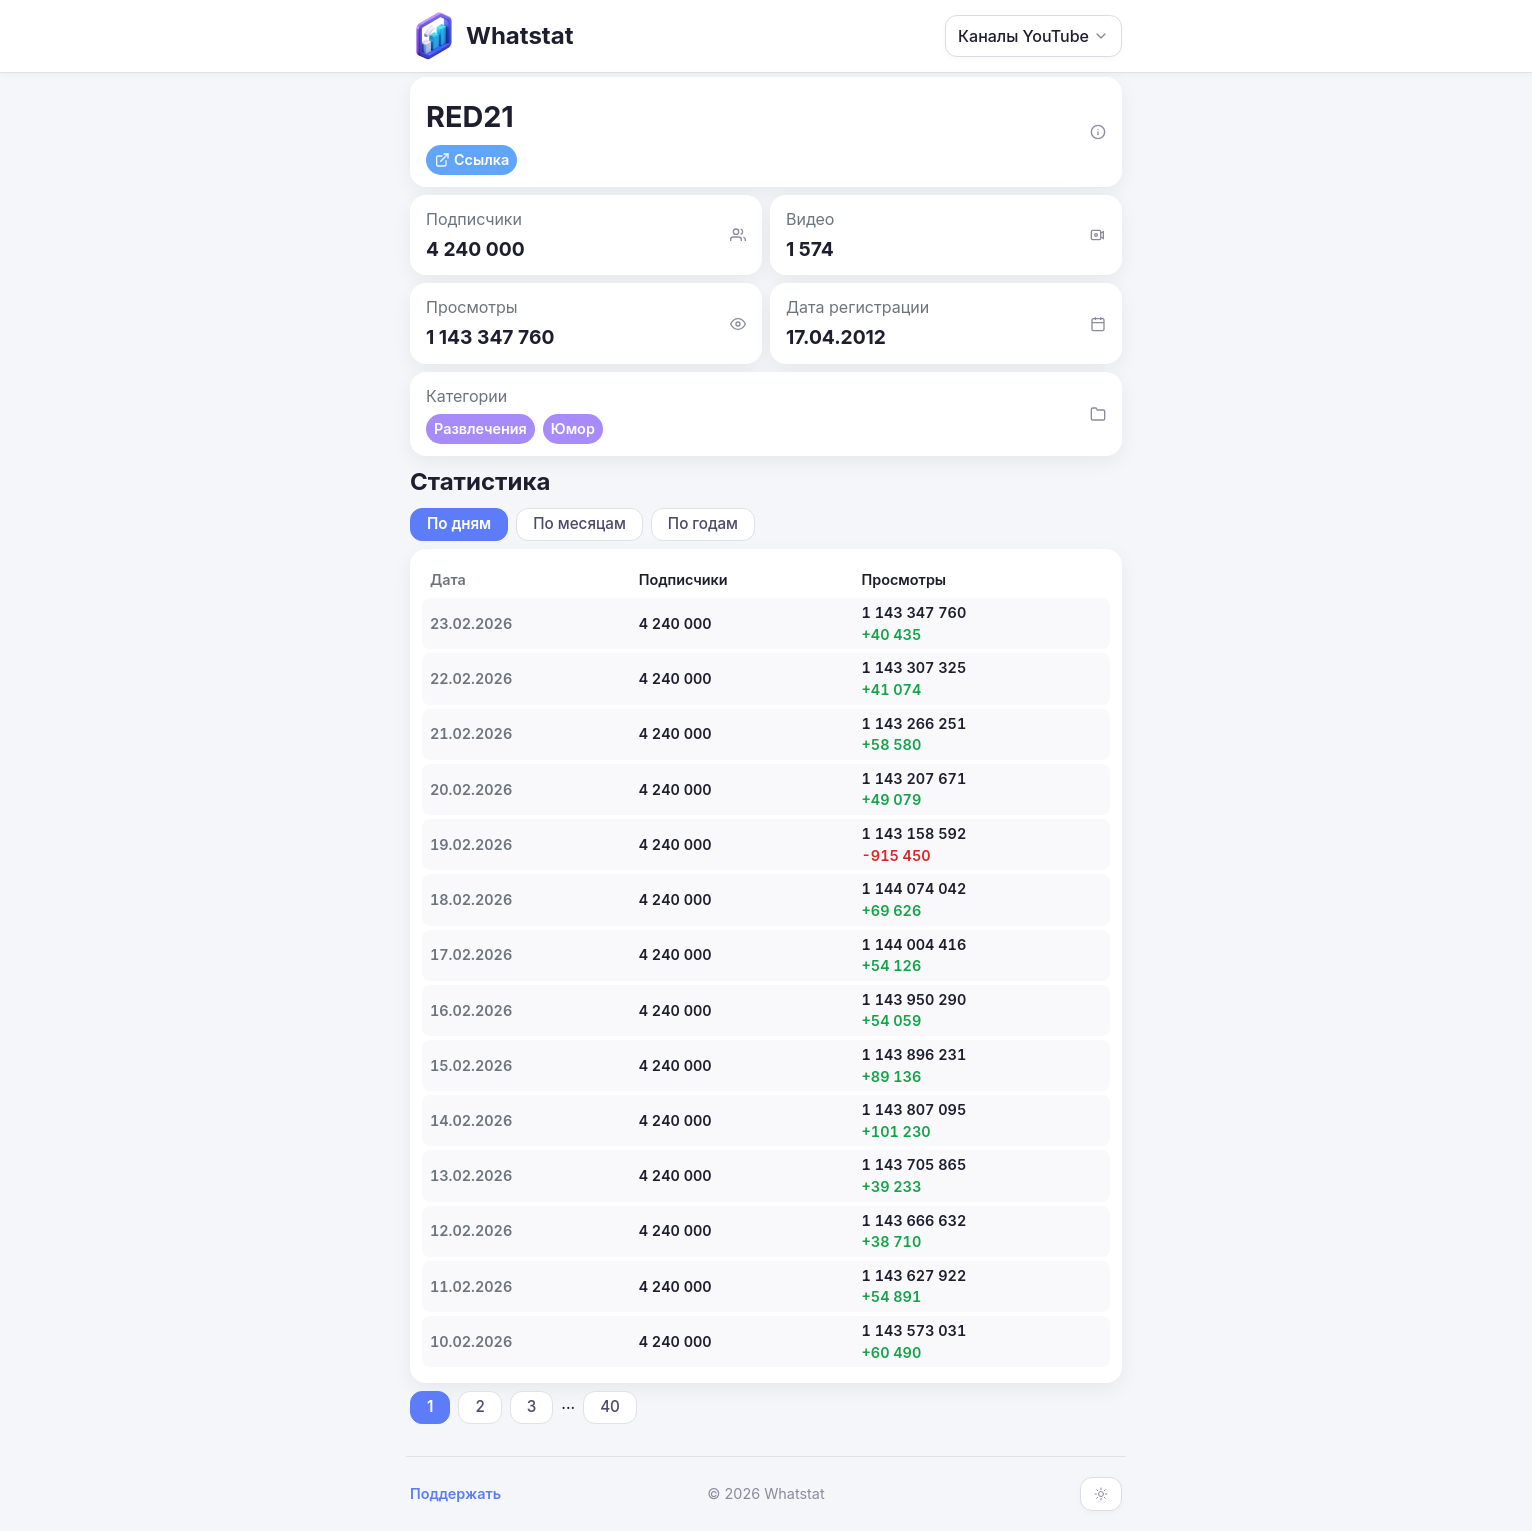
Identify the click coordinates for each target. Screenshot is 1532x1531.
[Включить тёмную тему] (1101, 1494)
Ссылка (471, 159)
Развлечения (480, 428)
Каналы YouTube (1033, 36)
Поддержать (455, 1493)
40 (610, 1406)
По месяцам (579, 523)
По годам (703, 523)
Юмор (573, 428)
